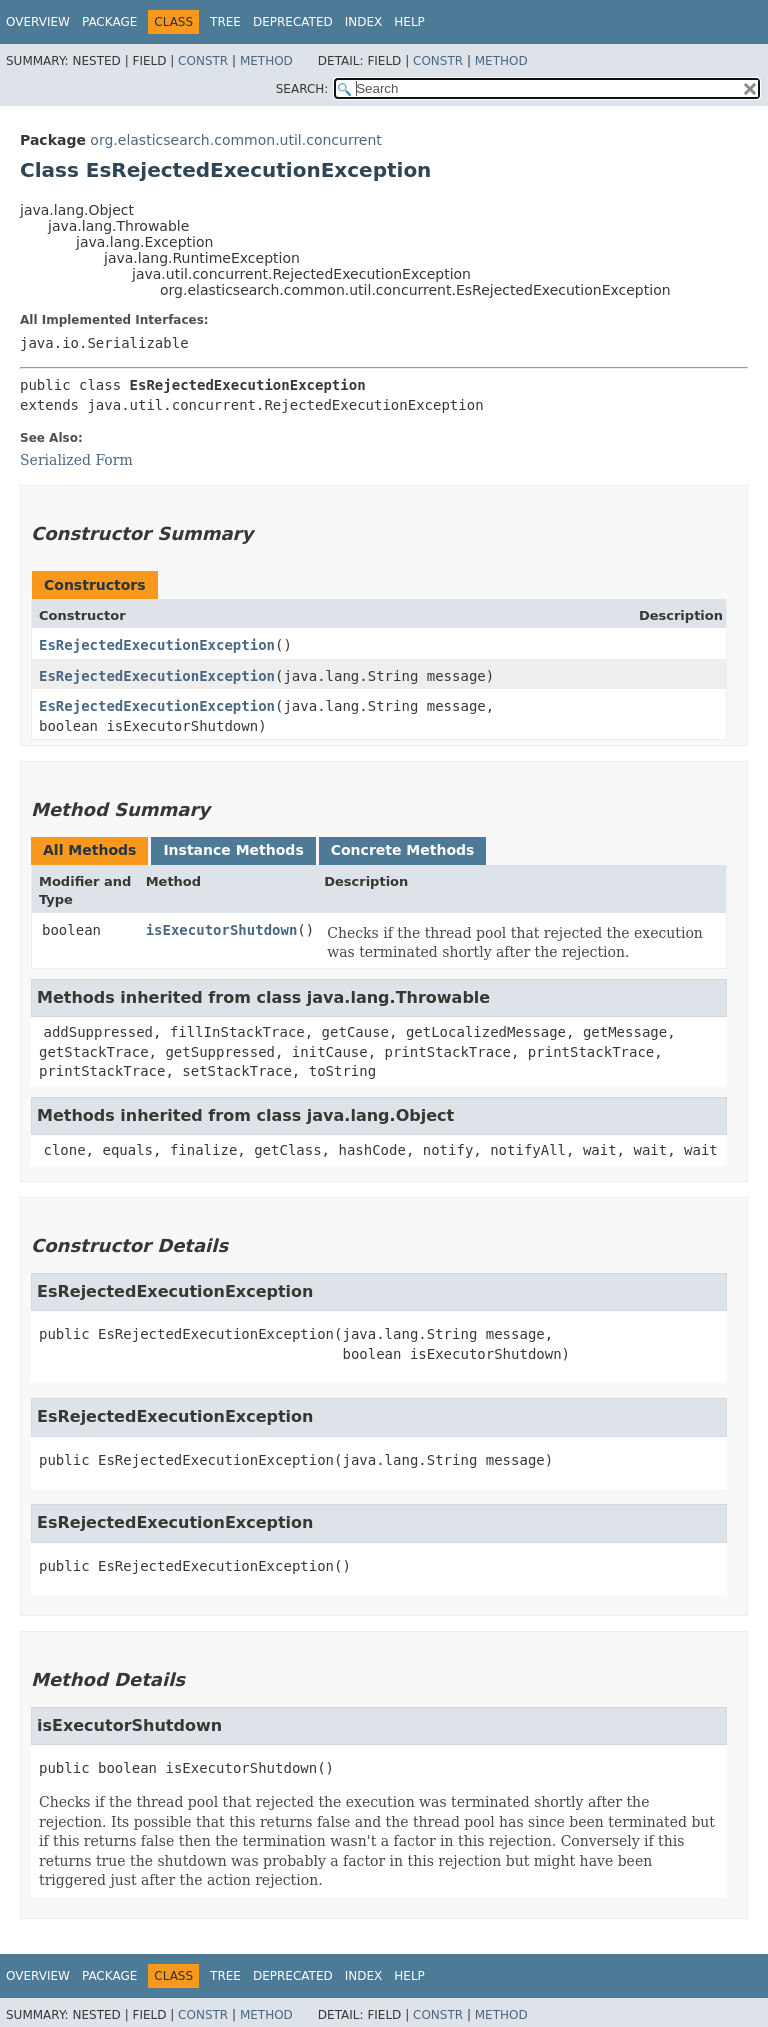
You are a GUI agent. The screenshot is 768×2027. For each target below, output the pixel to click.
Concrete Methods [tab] (403, 850)
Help (409, 22)
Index (364, 22)
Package (109, 22)
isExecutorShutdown (222, 930)
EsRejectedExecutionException (157, 645)
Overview (38, 22)
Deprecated (293, 22)
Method (266, 61)
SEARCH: (302, 89)
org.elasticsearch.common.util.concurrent (235, 140)
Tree (225, 22)
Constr (203, 61)
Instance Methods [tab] (233, 850)
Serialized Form (76, 460)
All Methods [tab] (89, 850)
